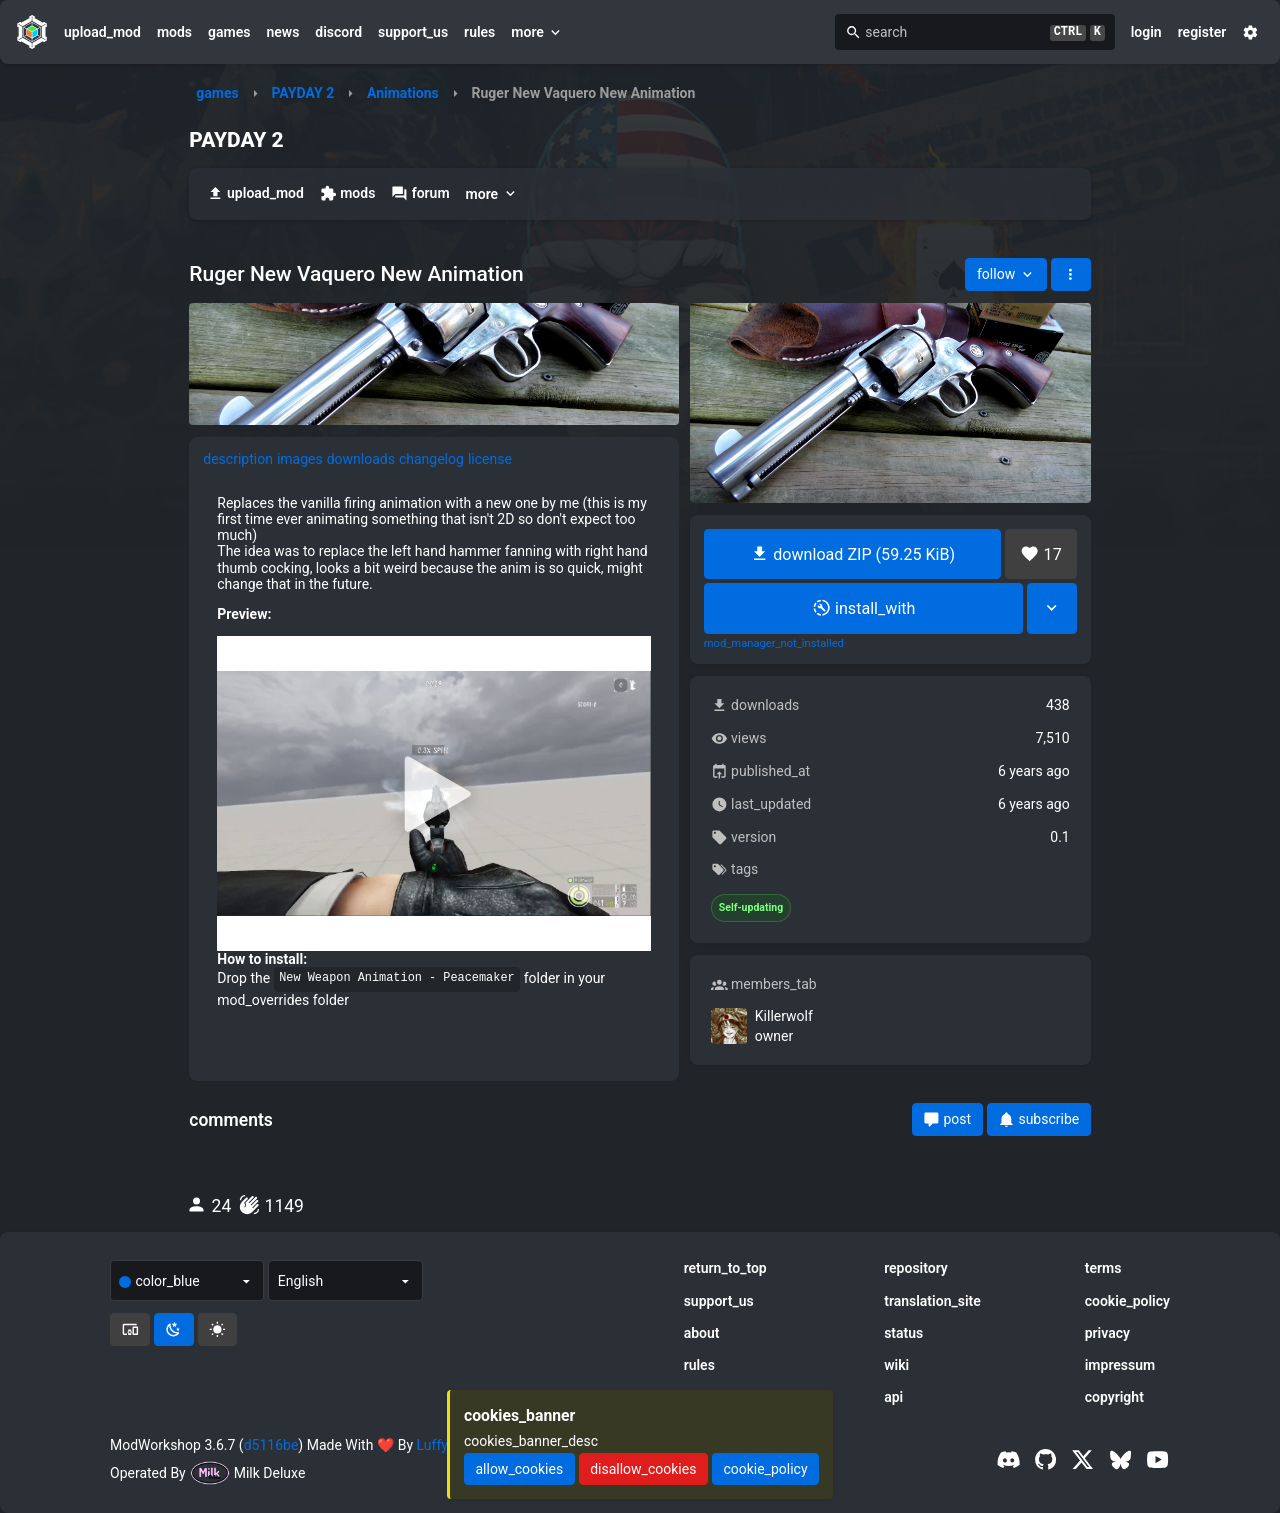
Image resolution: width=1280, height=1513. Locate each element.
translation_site (932, 1301)
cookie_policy (1127, 1301)
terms (1103, 1268)
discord (338, 32)
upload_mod (102, 32)
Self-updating (751, 908)
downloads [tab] (361, 459)
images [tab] (300, 459)
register (1202, 32)
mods (174, 32)
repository (916, 1268)
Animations (403, 93)
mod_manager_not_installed (774, 644)
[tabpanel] (434, 751)
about (702, 1333)
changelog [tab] (431, 459)
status (903, 1333)
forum (420, 193)
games (229, 32)
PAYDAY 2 (302, 93)
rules (479, 32)
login (1146, 32)
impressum (1120, 1365)
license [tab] (490, 459)
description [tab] (238, 459)
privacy (1107, 1333)
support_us (413, 32)
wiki (896, 1365)
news (282, 32)
